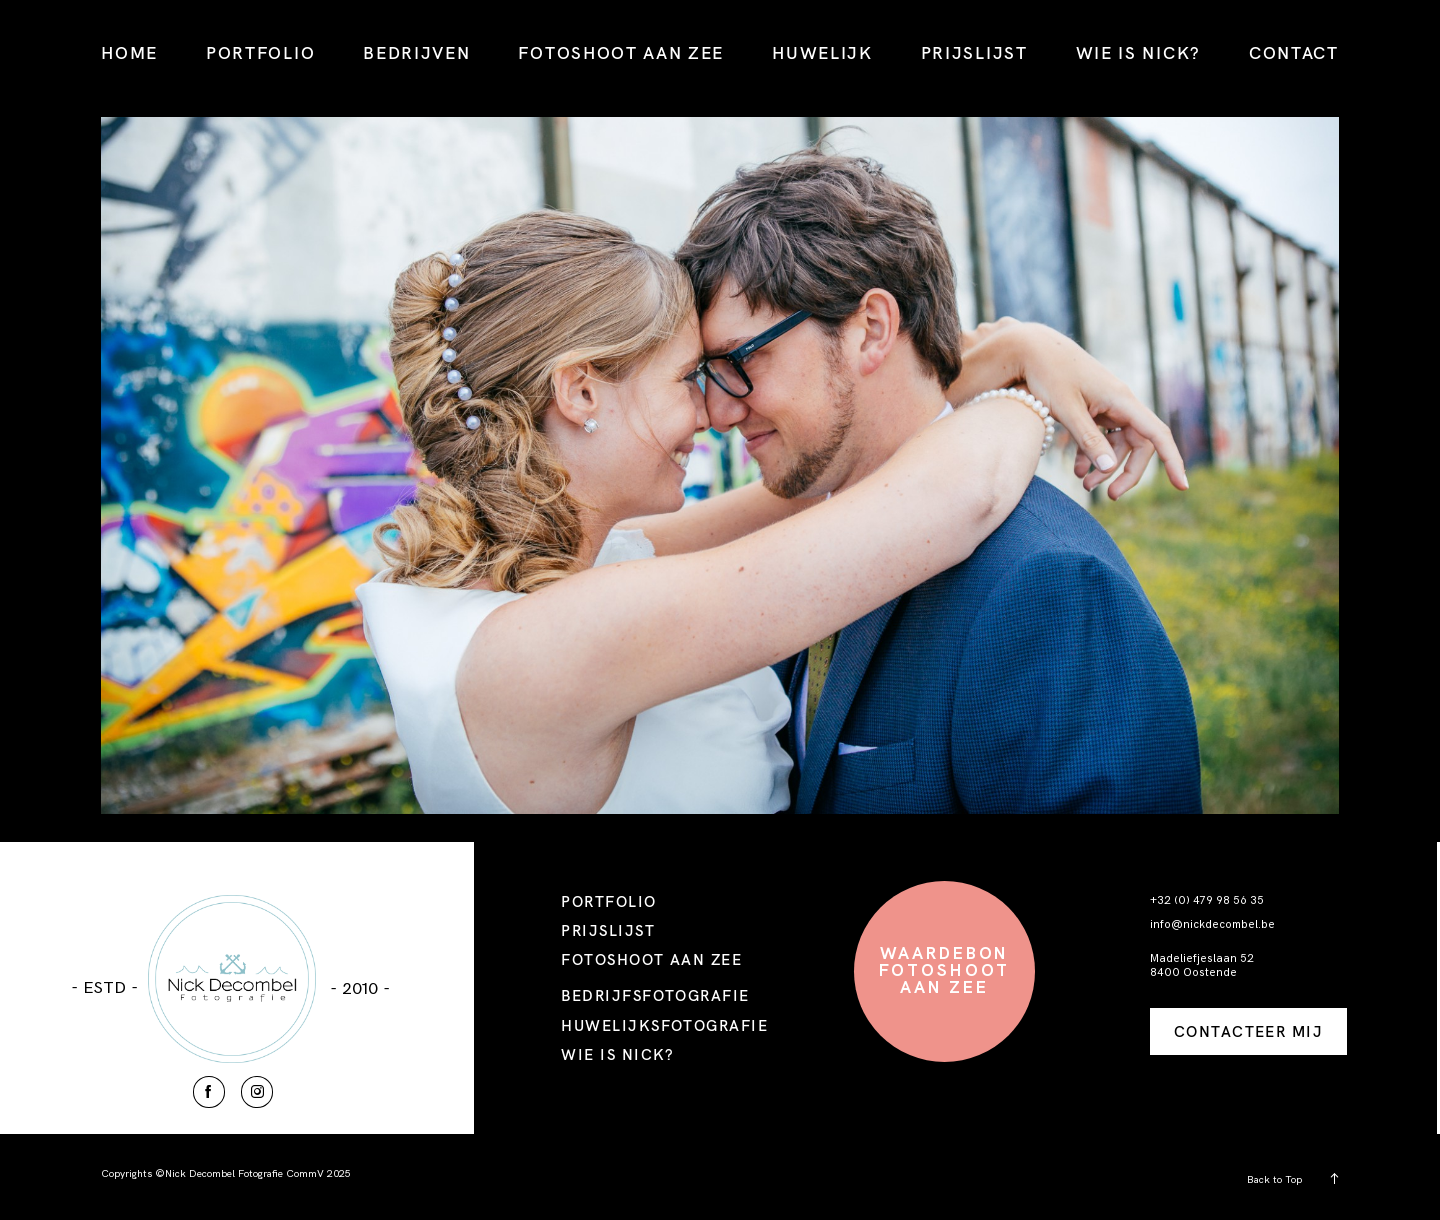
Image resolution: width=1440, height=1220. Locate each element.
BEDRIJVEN (416, 52)
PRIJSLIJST (974, 52)
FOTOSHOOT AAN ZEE (621, 52)
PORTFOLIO (260, 52)
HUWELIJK (822, 52)
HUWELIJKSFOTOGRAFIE (664, 1025)
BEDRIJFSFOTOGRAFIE (655, 995)
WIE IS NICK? (1138, 52)
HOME (129, 52)
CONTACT (1294, 52)
